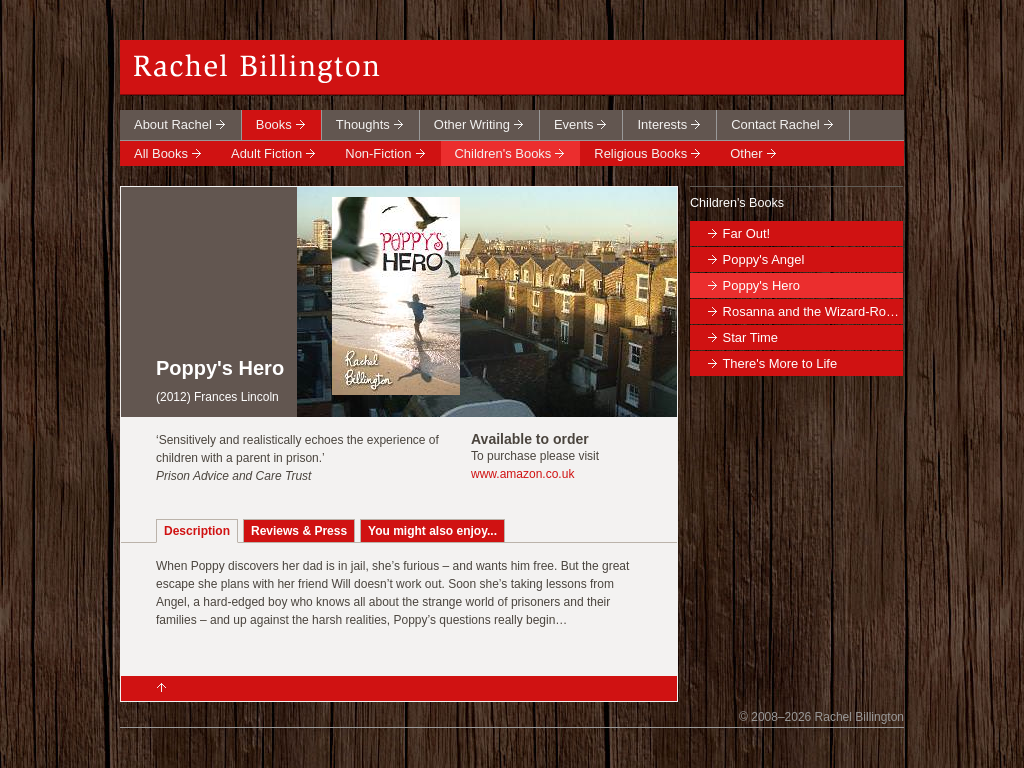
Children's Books (503, 153)
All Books (161, 153)
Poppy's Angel (764, 259)
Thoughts (363, 124)
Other (746, 153)
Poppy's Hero (761, 285)
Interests (662, 124)
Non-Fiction (378, 153)
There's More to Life (779, 363)
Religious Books (640, 153)
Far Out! (747, 233)
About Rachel (173, 124)
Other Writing (472, 124)
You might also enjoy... (432, 531)
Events (574, 124)
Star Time (750, 337)
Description (197, 531)
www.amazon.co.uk (522, 474)
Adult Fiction (266, 153)
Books (274, 124)
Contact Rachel (775, 124)
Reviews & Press (299, 531)
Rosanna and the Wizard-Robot (813, 311)
